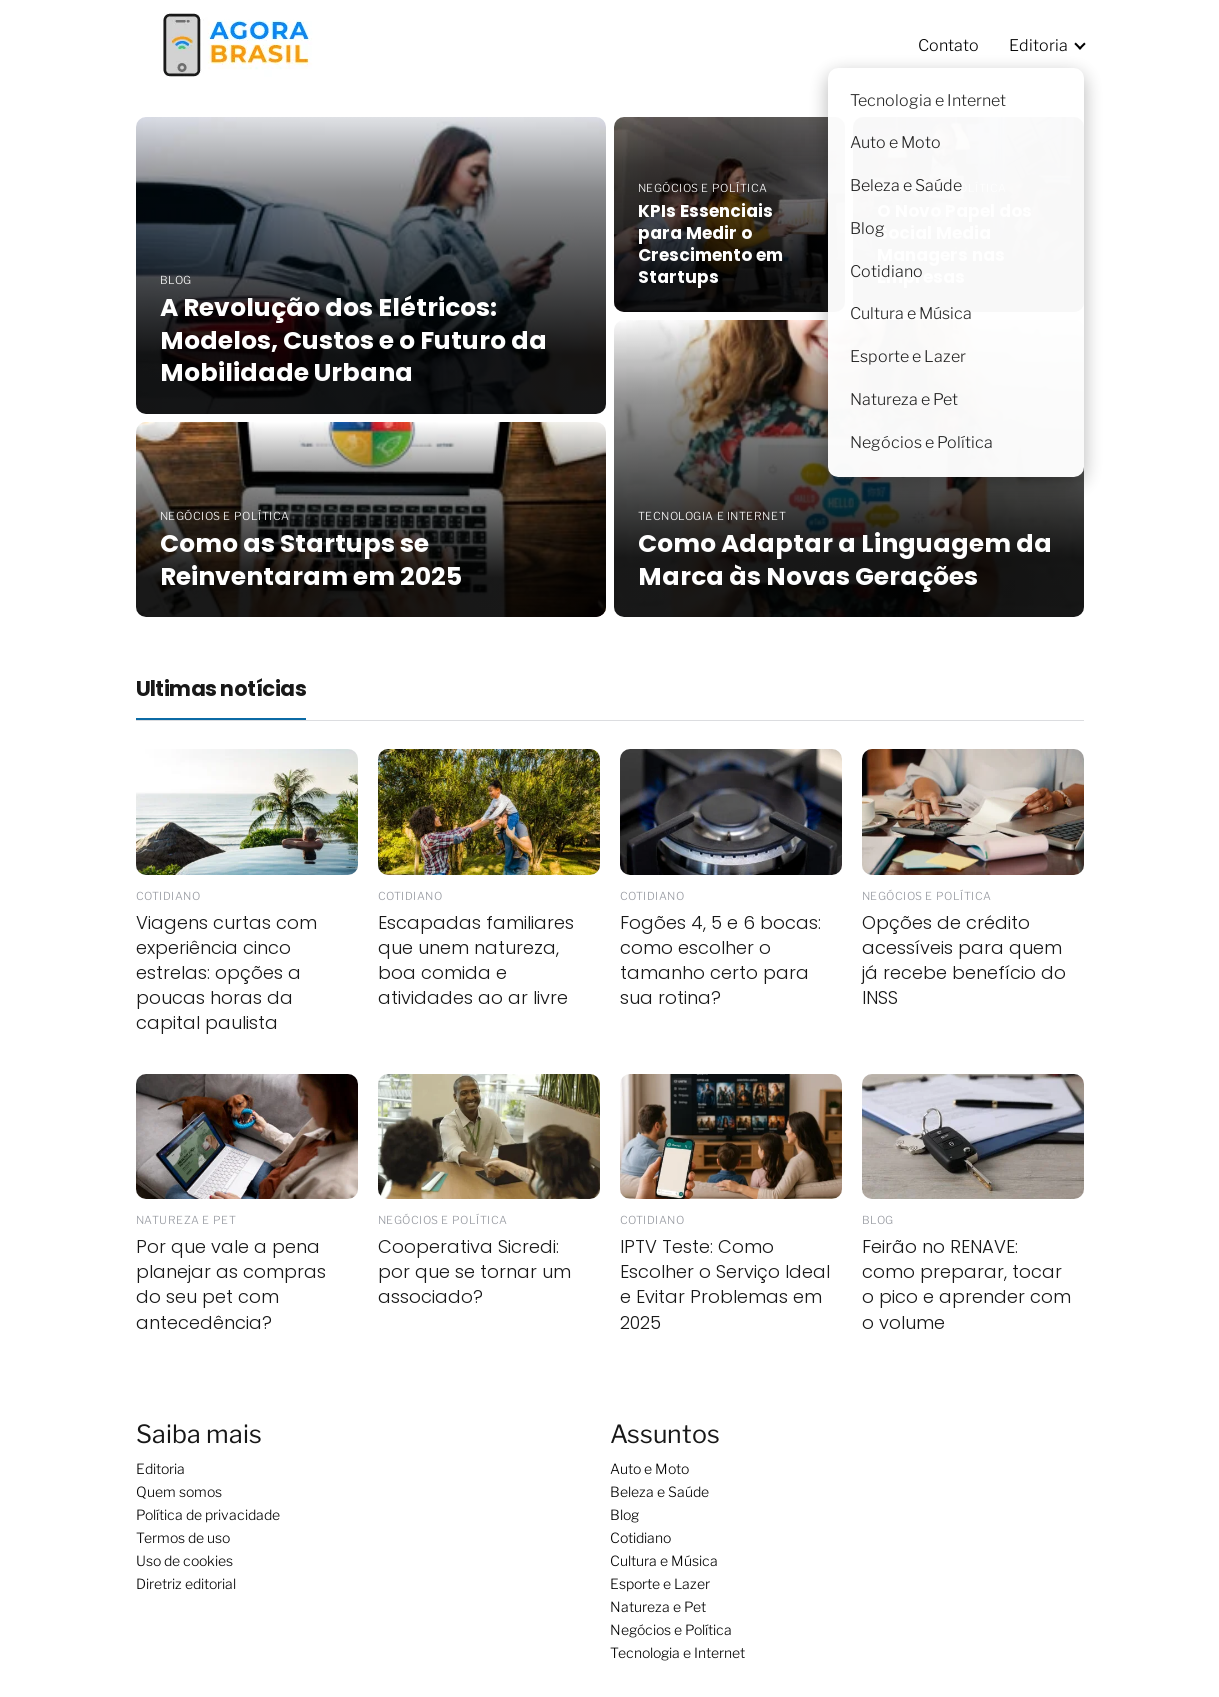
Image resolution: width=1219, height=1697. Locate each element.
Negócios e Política (671, 1629)
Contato (948, 45)
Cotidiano (640, 1537)
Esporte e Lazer (660, 1583)
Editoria (1038, 45)
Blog (624, 1514)
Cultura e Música (664, 1560)
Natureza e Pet (658, 1606)
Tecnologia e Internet (677, 1652)
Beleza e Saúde (659, 1491)
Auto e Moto (649, 1468)
